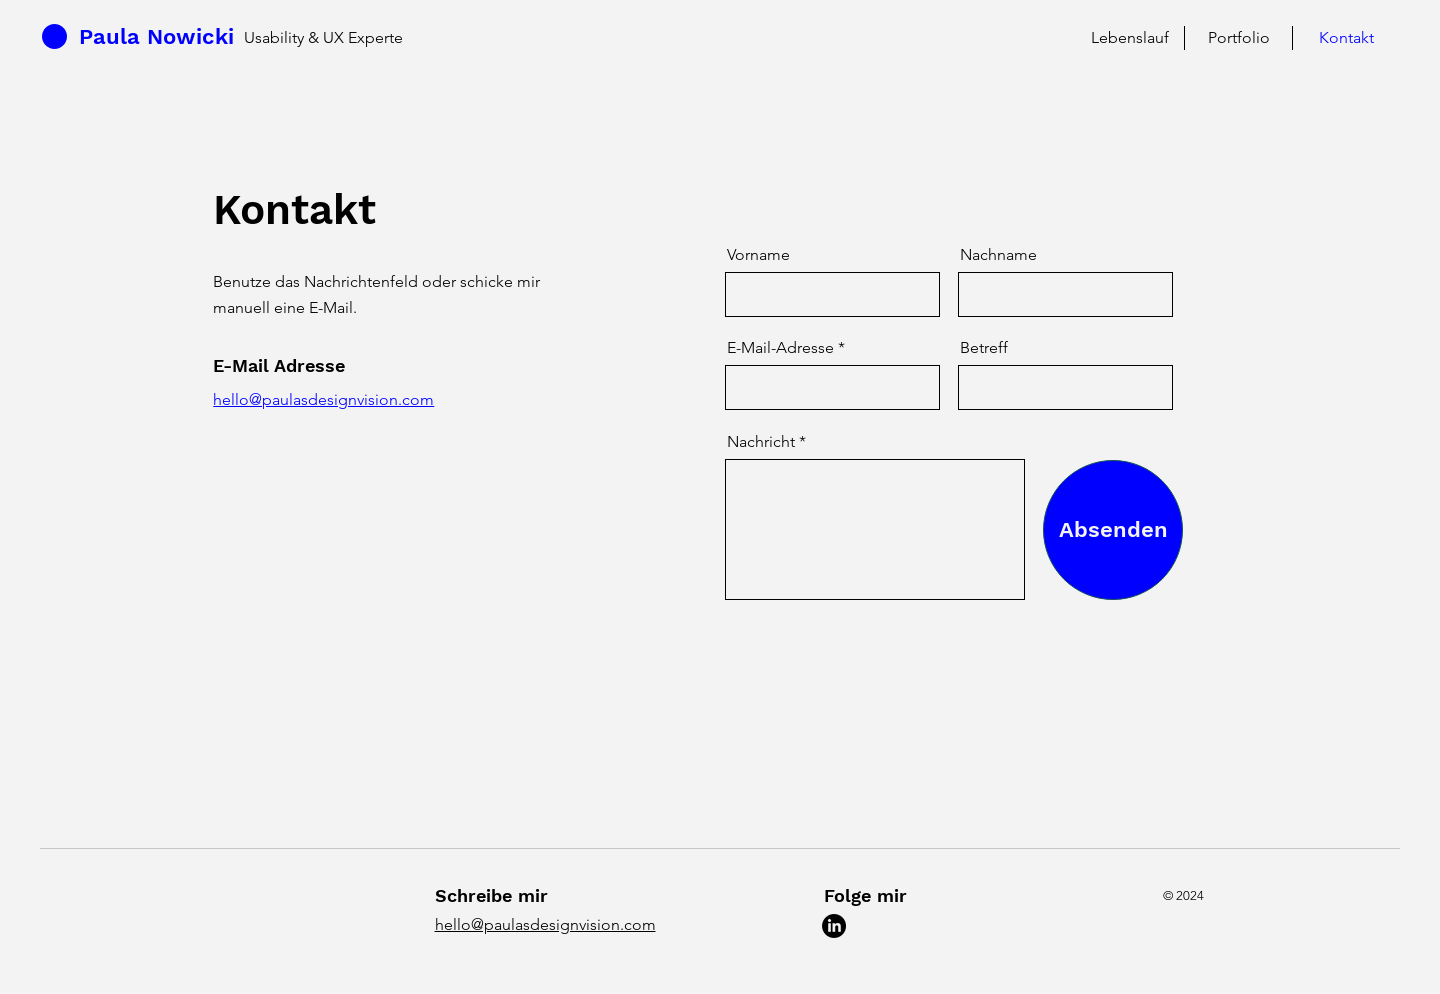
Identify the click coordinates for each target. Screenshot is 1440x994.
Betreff (984, 348)
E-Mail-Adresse (780, 348)
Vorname (758, 255)
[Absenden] (1113, 530)
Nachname (998, 255)
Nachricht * (766, 442)
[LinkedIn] (834, 926)
